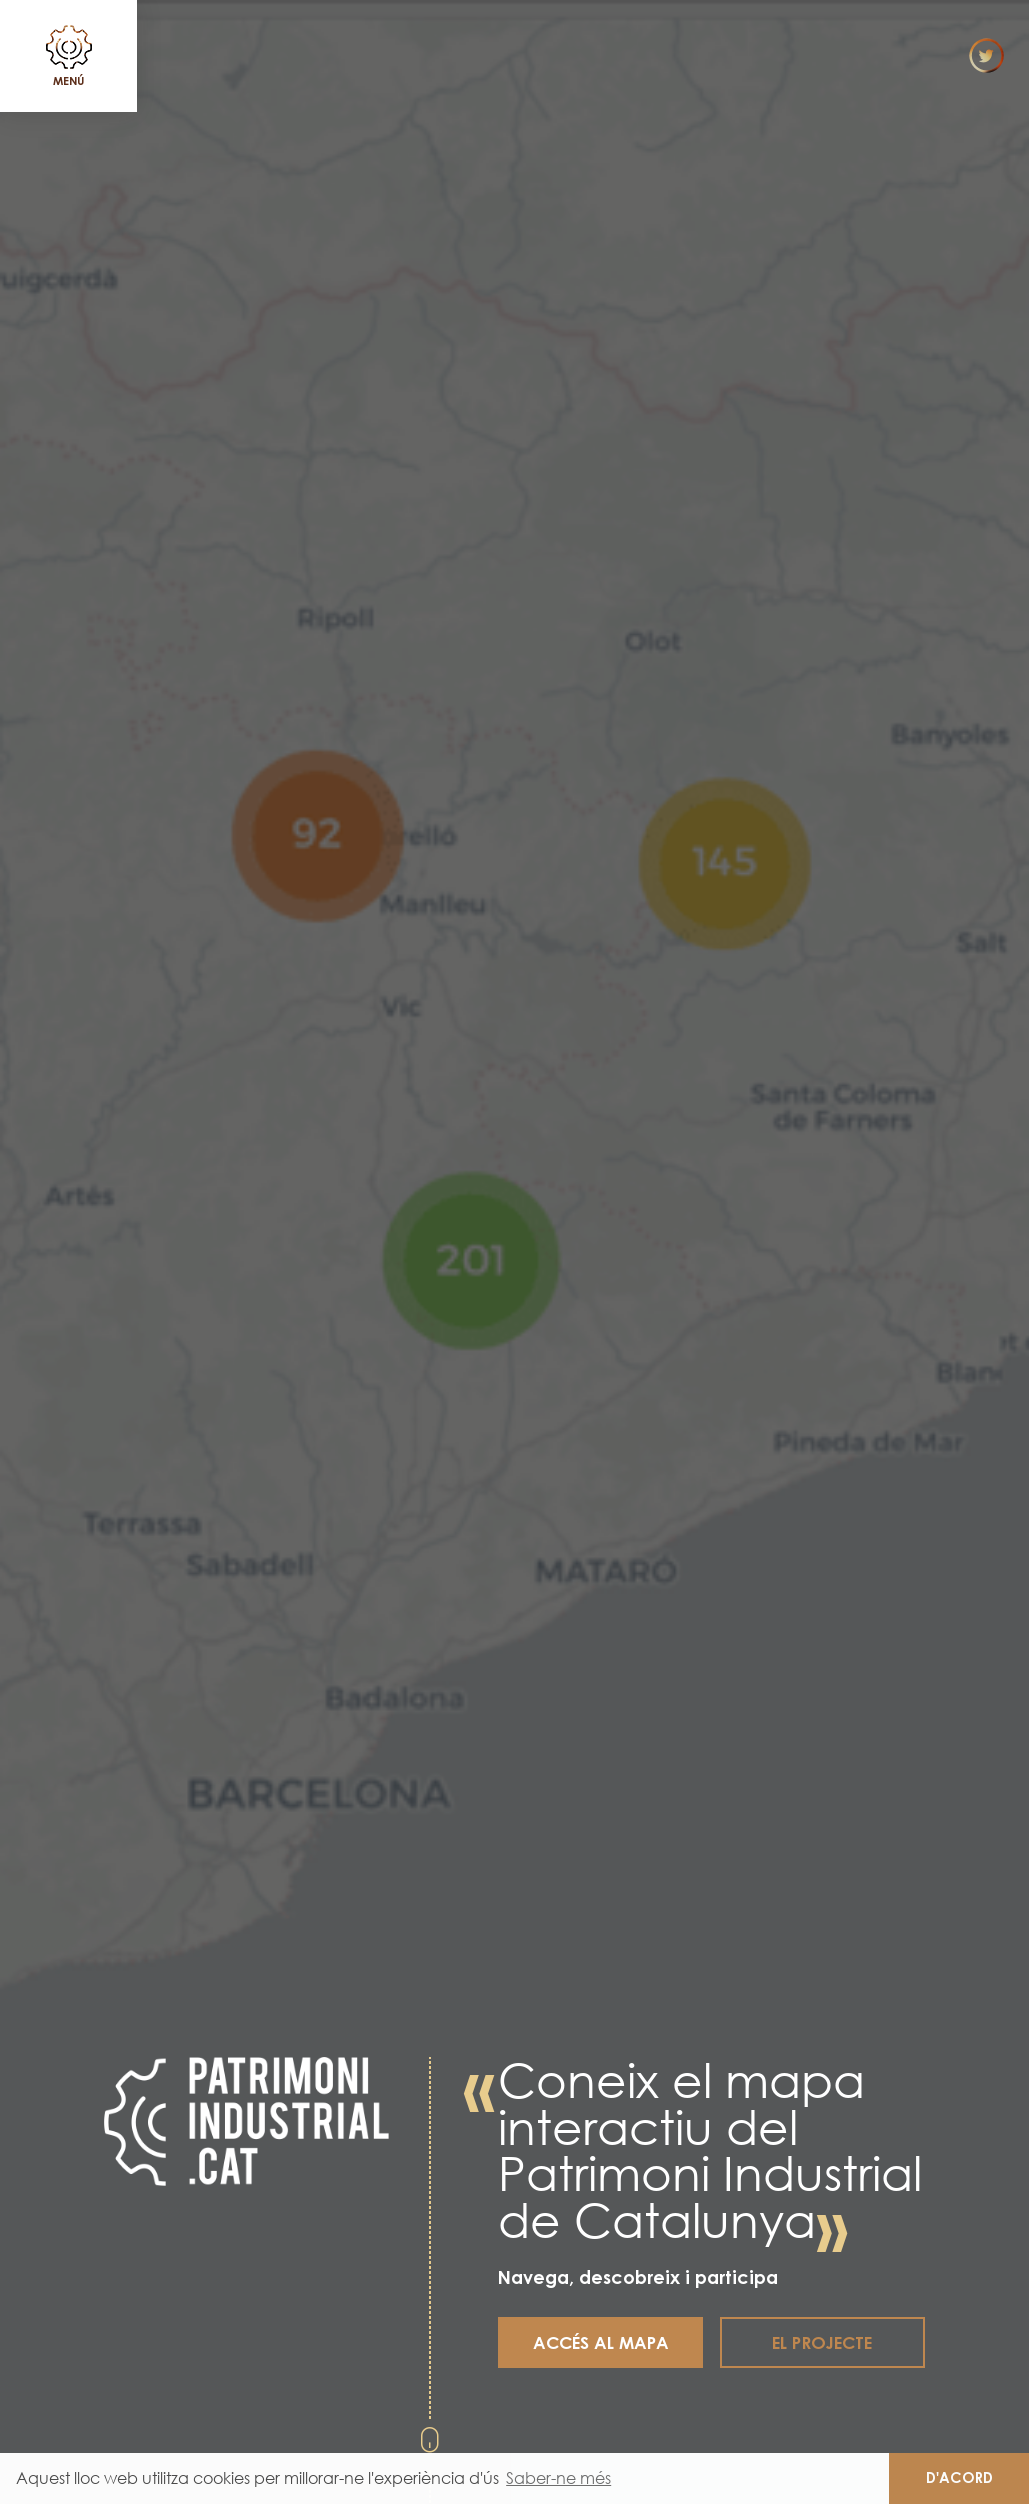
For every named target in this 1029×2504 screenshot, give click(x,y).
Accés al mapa (601, 2342)
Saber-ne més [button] (558, 2478)
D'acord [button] (959, 2477)
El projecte (822, 2342)
